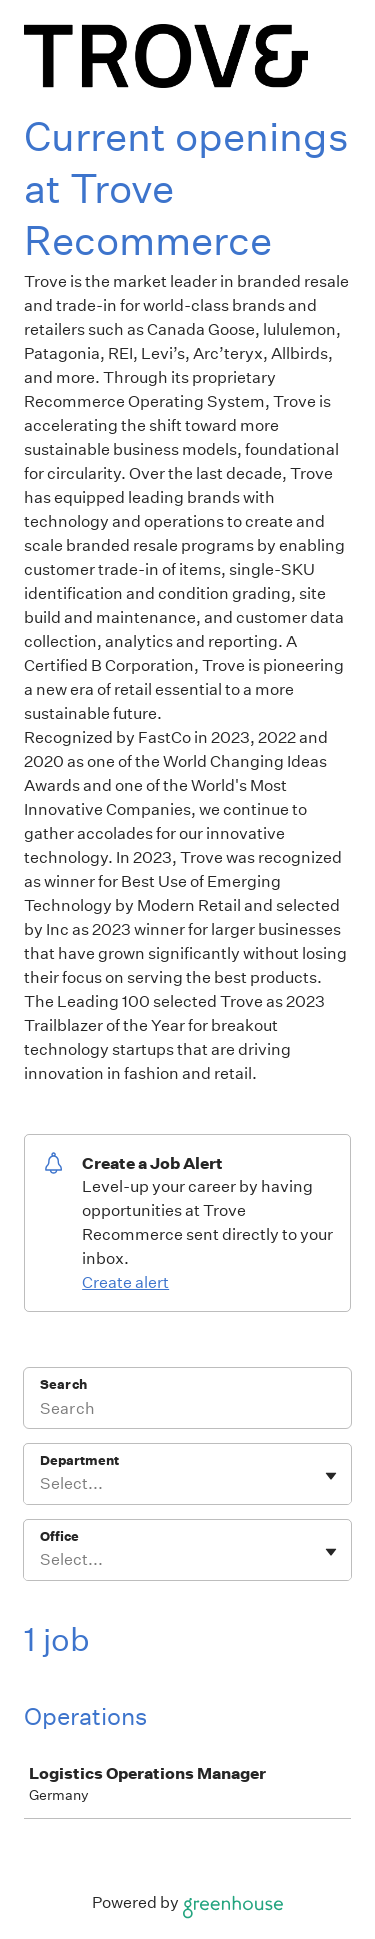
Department (79, 1460)
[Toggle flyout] (331, 1476)
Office (59, 1536)
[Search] (187, 1411)
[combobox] (41, 1484)
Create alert (125, 1282)
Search (63, 1384)
